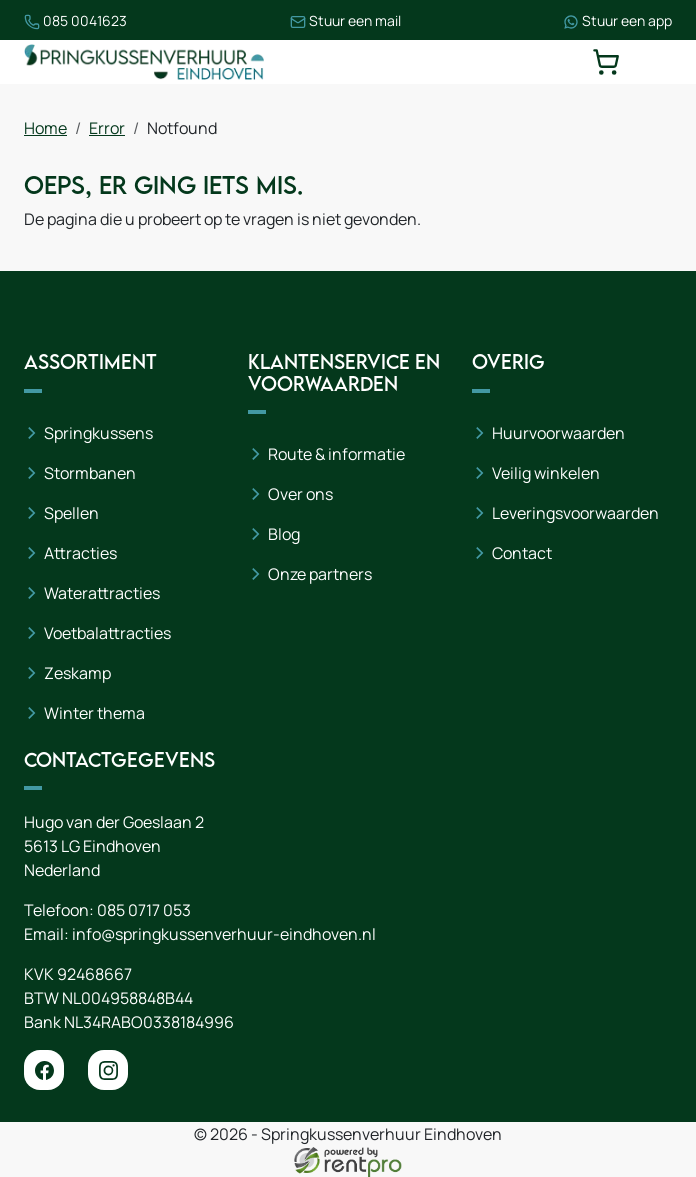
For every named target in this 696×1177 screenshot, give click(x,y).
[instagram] (108, 1070)
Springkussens (98, 433)
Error (107, 128)
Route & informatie (336, 454)
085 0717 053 (144, 910)
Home (45, 128)
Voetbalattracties (107, 633)
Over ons (300, 494)
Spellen (71, 513)
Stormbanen (90, 473)
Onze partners (320, 574)
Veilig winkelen (546, 473)
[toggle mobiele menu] (658, 62)
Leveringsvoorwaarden (575, 513)
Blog (284, 534)
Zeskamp (77, 673)
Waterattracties (102, 593)
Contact (522, 553)
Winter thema (94, 713)
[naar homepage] (144, 61)
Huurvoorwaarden (558, 433)
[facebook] (44, 1070)
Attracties (80, 553)
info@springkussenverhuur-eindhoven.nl (224, 934)
